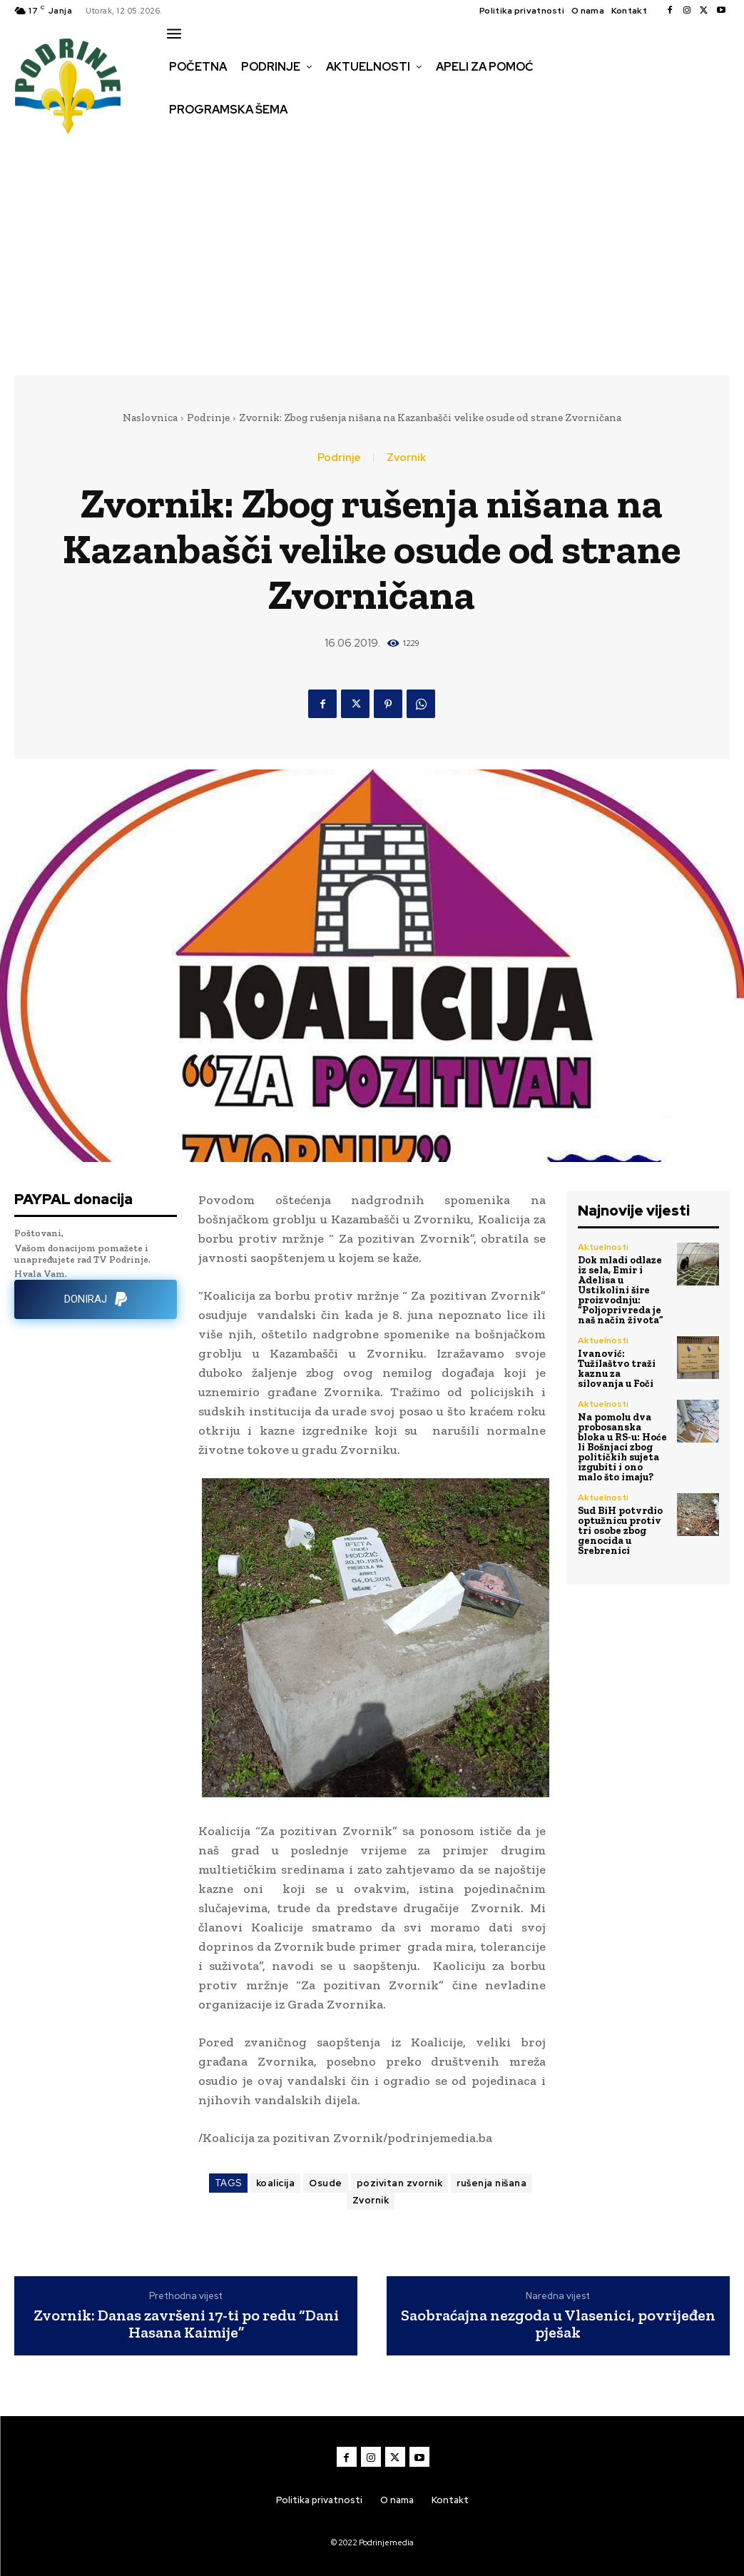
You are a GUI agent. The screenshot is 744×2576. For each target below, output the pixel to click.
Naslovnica (150, 417)
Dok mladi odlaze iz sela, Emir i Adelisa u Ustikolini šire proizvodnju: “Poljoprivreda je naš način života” (620, 1290)
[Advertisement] (372, 258)
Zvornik (406, 458)
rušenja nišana (491, 2183)
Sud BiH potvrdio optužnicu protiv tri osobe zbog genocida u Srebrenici (620, 1531)
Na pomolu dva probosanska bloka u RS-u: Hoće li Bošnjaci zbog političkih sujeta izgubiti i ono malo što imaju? (622, 1447)
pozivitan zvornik (400, 2183)
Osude (325, 2183)
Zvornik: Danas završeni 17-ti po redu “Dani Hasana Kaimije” (186, 2324)
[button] (179, 139)
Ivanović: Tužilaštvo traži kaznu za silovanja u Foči (617, 1369)
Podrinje (208, 417)
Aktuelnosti (603, 1247)
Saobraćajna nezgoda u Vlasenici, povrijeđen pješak (558, 2324)
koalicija (275, 2183)
